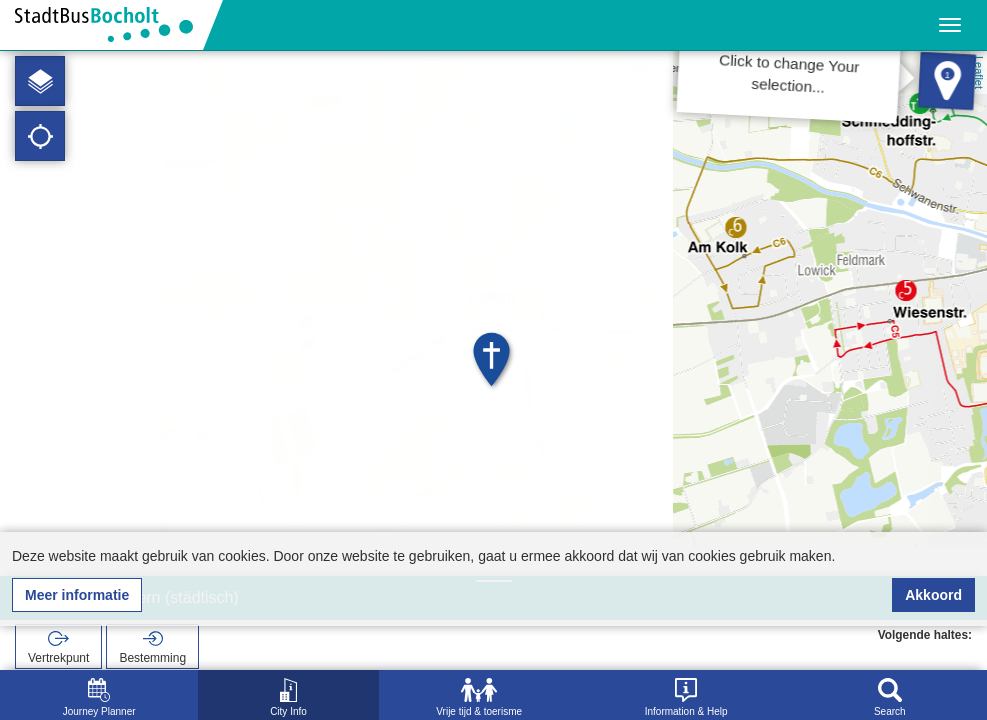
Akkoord (933, 595)
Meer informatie (77, 595)
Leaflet (979, 72)
